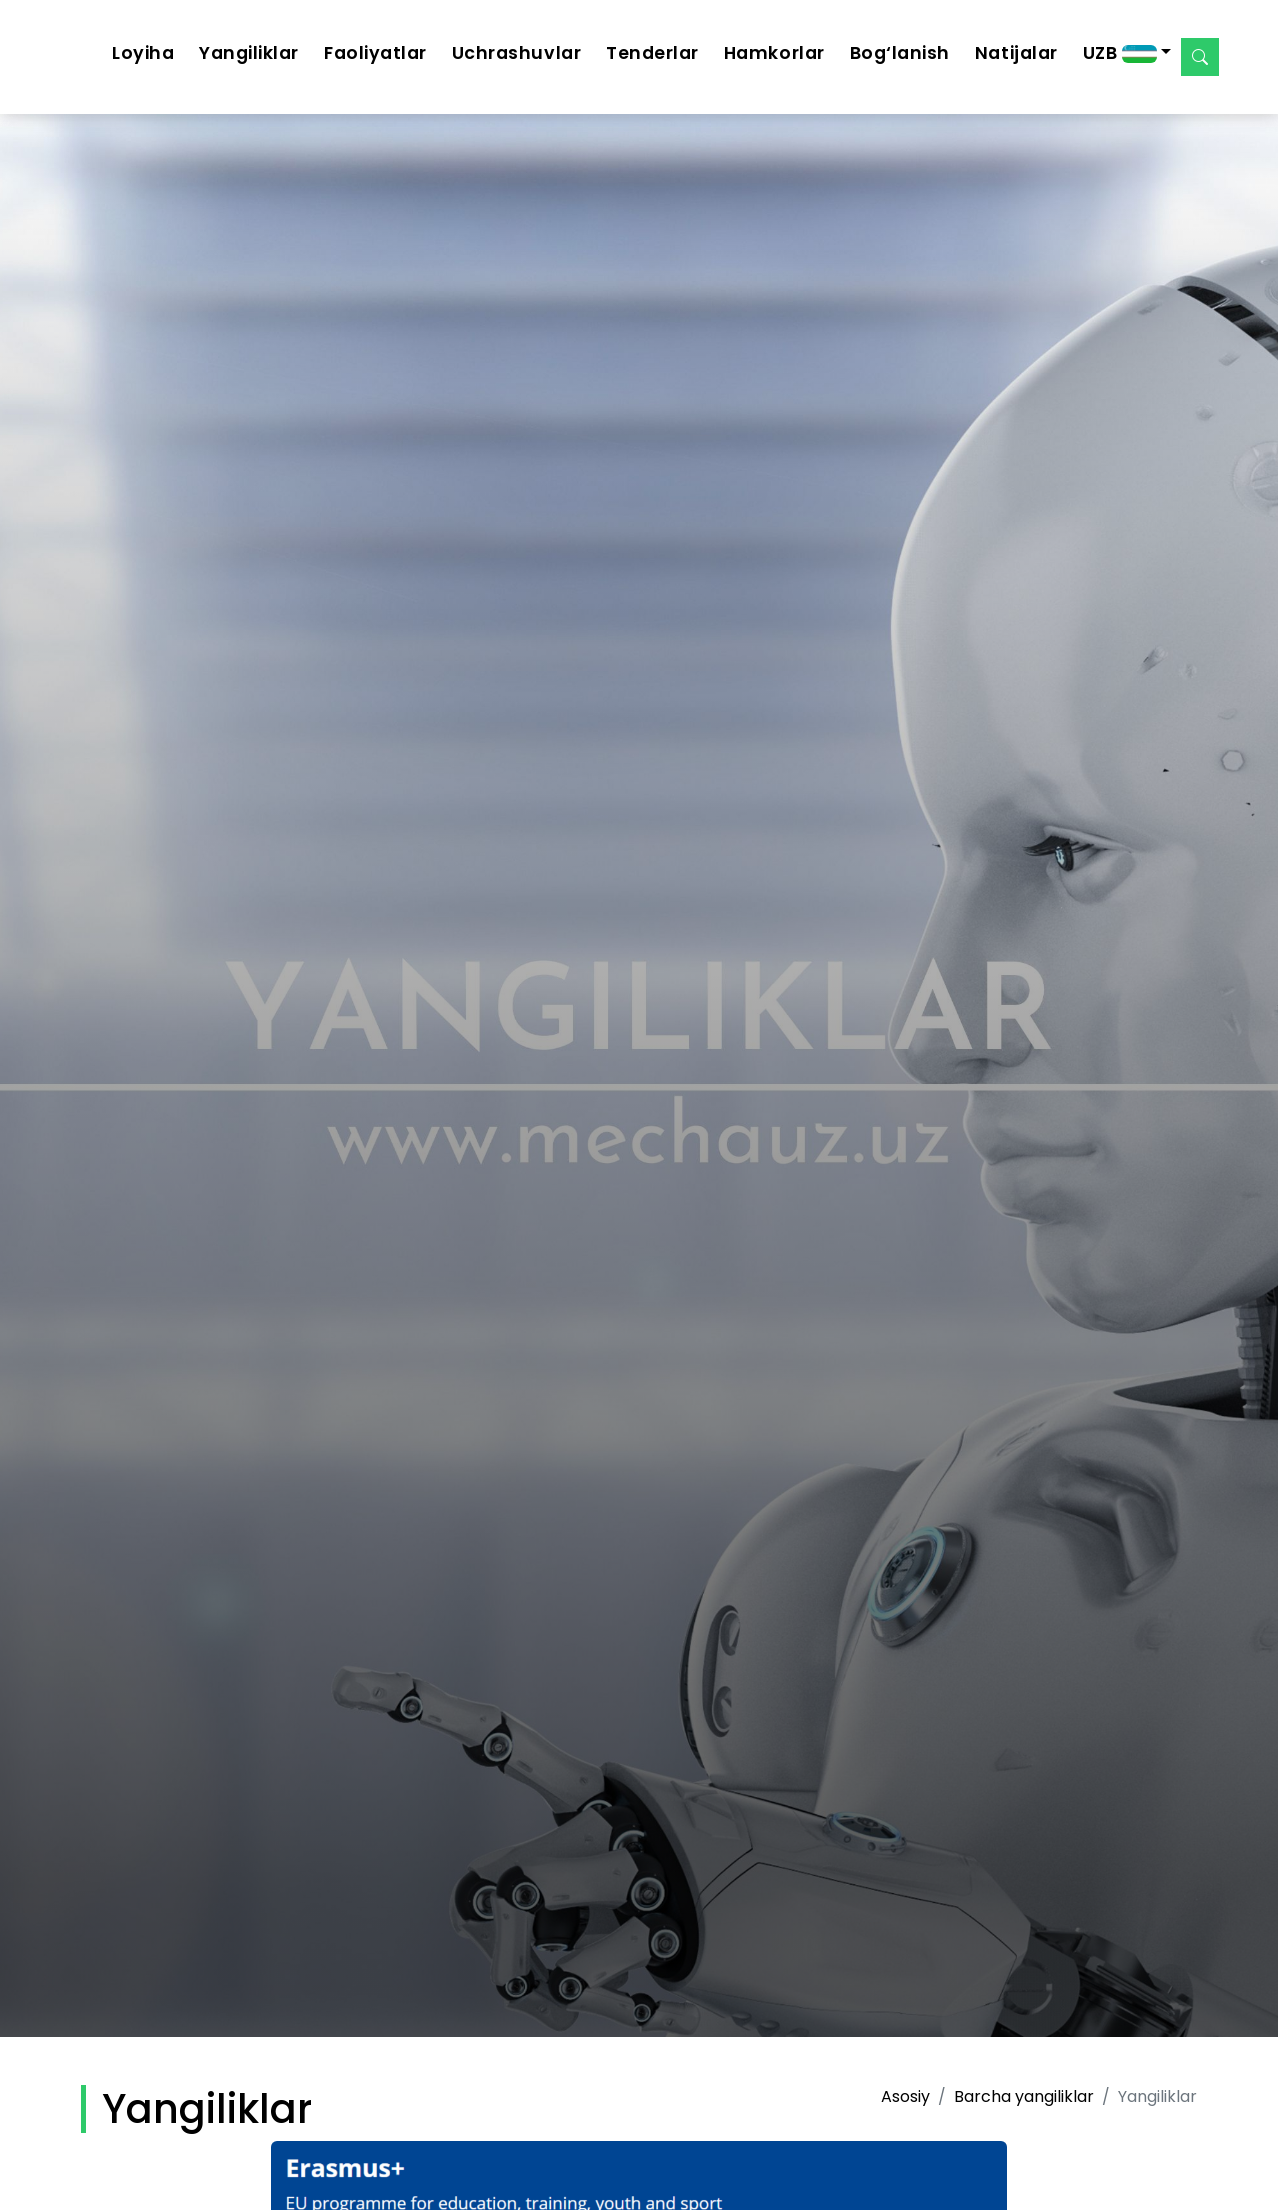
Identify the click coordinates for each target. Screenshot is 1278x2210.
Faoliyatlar (375, 53)
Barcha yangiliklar (1024, 2096)
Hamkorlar (774, 53)
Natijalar (1016, 53)
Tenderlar (652, 53)
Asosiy (905, 2096)
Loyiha (143, 53)
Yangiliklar (249, 53)
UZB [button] (1120, 53)
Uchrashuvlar (516, 53)
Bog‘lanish (900, 53)
